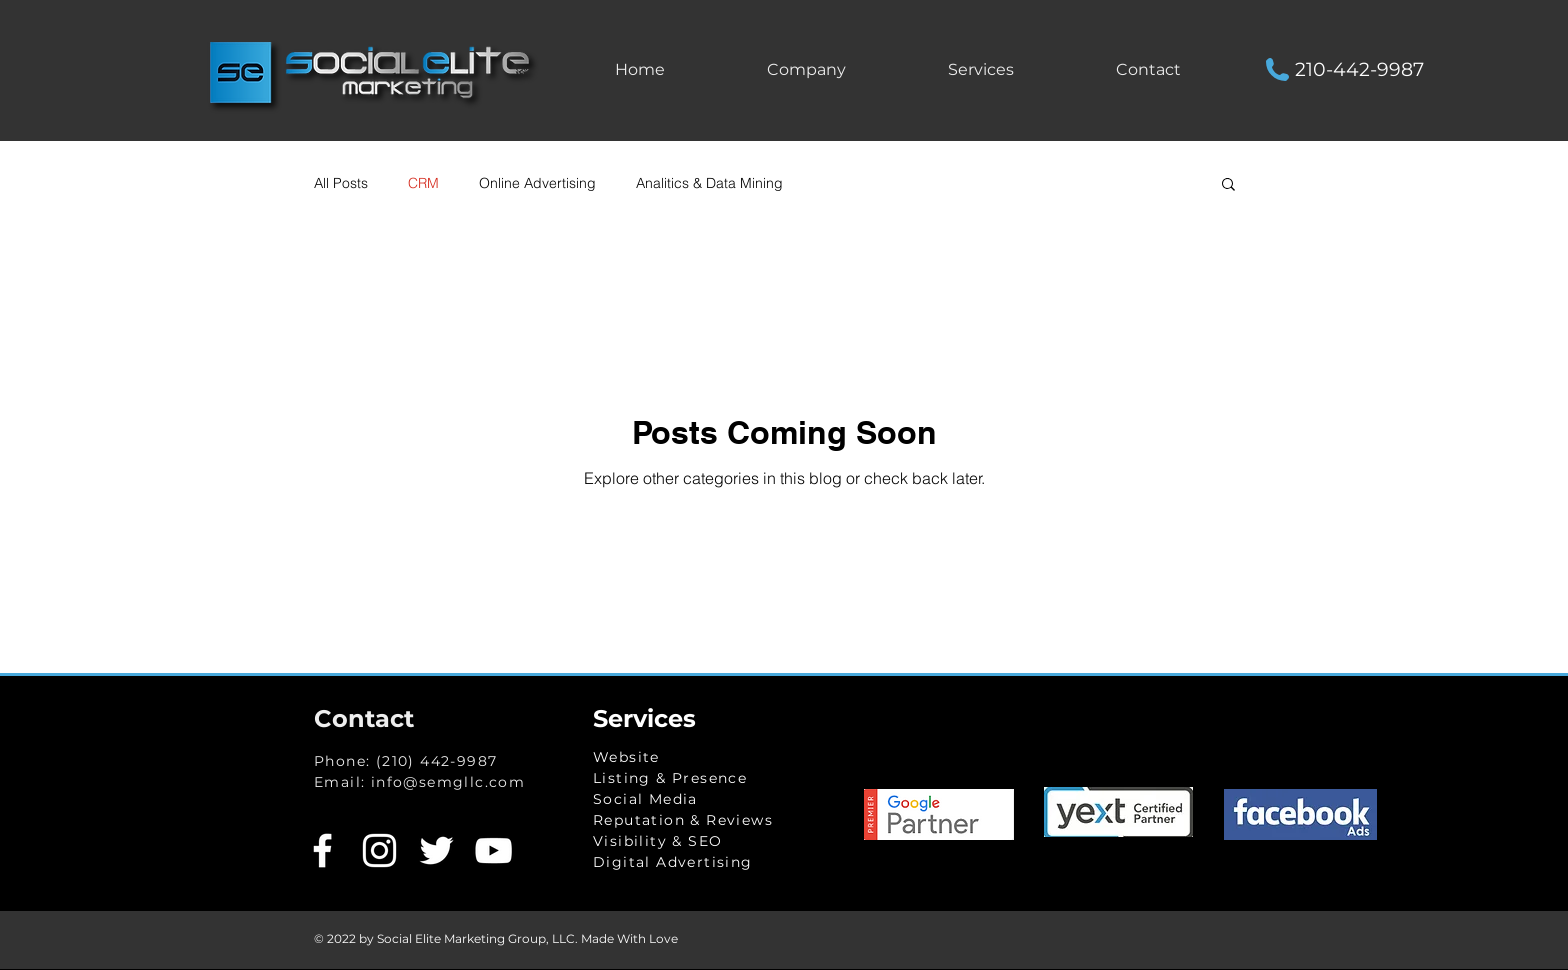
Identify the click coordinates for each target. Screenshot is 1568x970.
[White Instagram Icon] (379, 850)
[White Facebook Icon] (322, 850)
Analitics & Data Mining (709, 183)
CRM (423, 183)
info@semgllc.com (448, 782)
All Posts (341, 183)
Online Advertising (537, 183)
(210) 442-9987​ (437, 761)
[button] (981, 70)
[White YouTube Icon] (493, 850)
